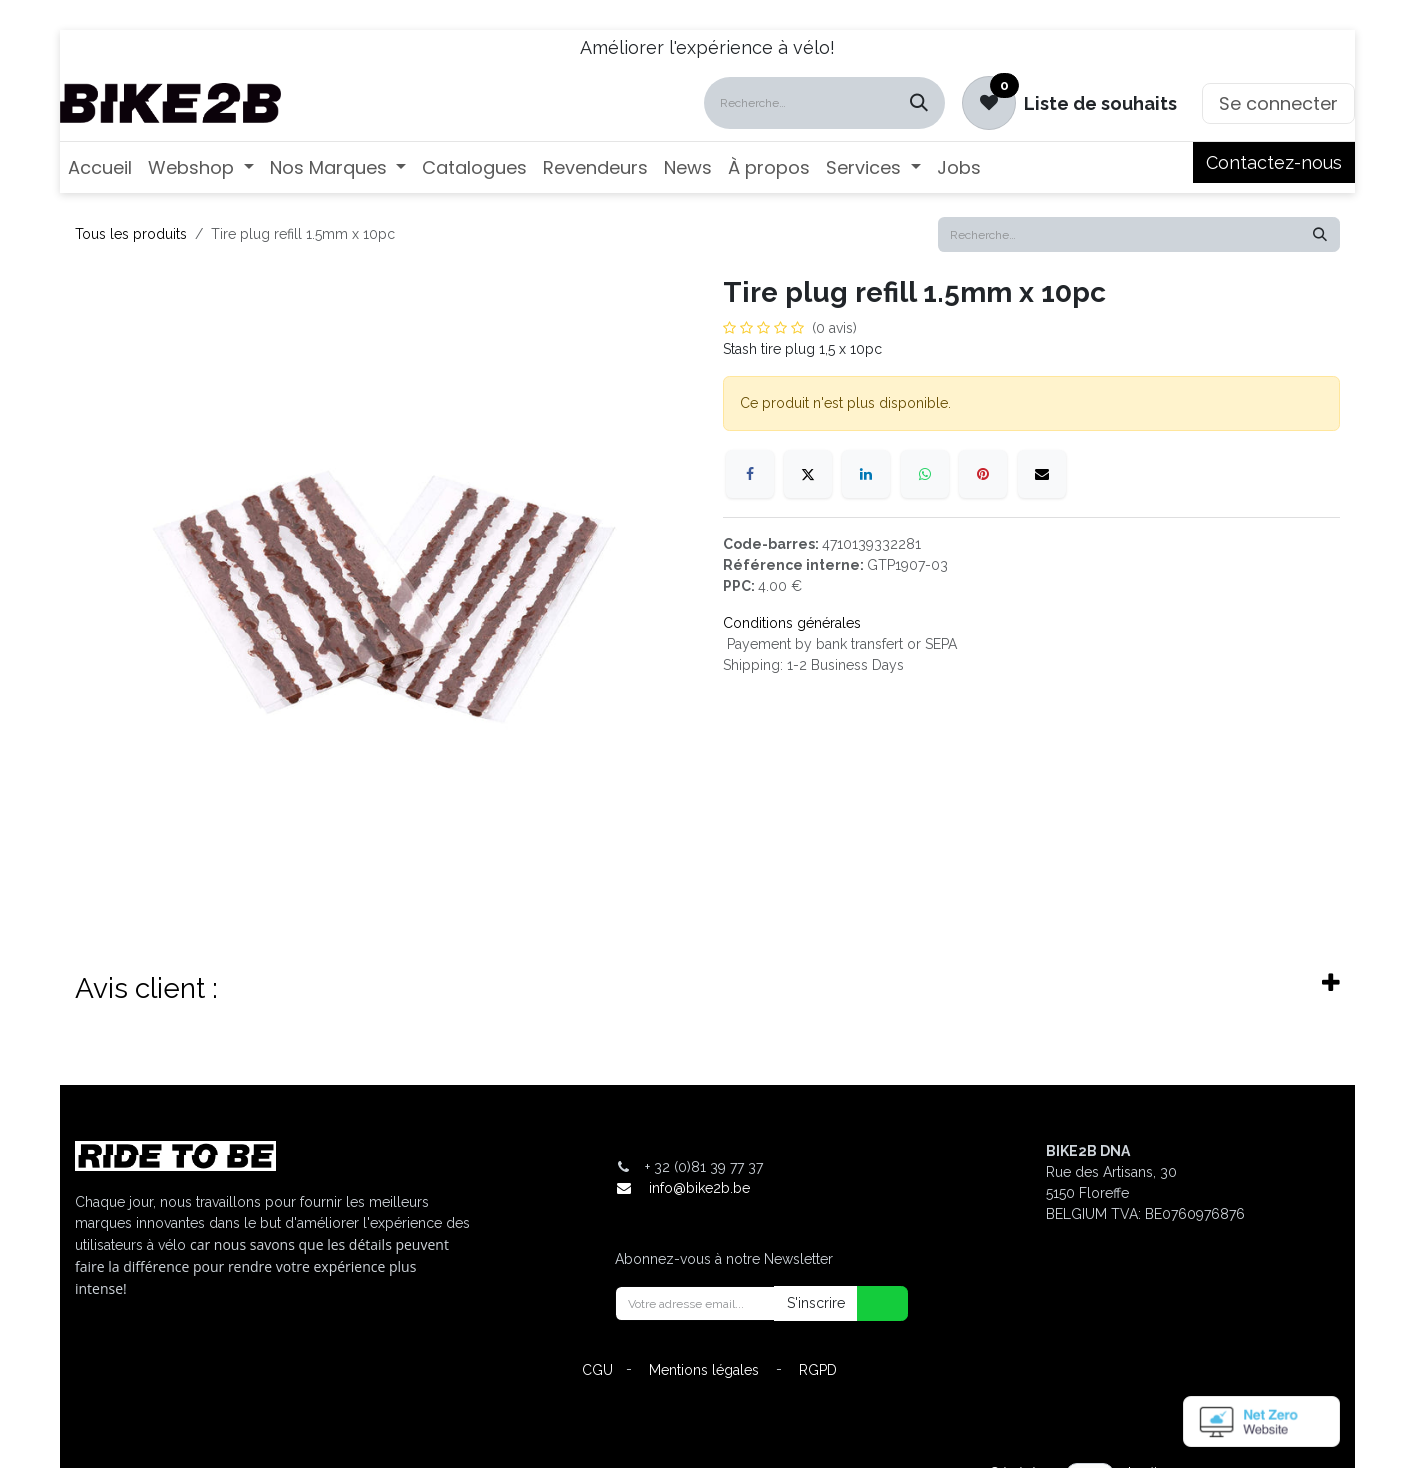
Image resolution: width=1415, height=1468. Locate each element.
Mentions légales (704, 1370)
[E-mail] (1042, 474)
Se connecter (1278, 103)
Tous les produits (131, 234)
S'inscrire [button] (816, 1303)
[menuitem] (100, 167)
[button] (870, 1303)
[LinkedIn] (866, 474)
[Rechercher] (919, 103)
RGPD (818, 1370)
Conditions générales (792, 623)
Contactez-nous (1274, 162)
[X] (808, 474)
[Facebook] (750, 474)
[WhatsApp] (925, 474)
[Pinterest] (983, 474)
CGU (597, 1370)
